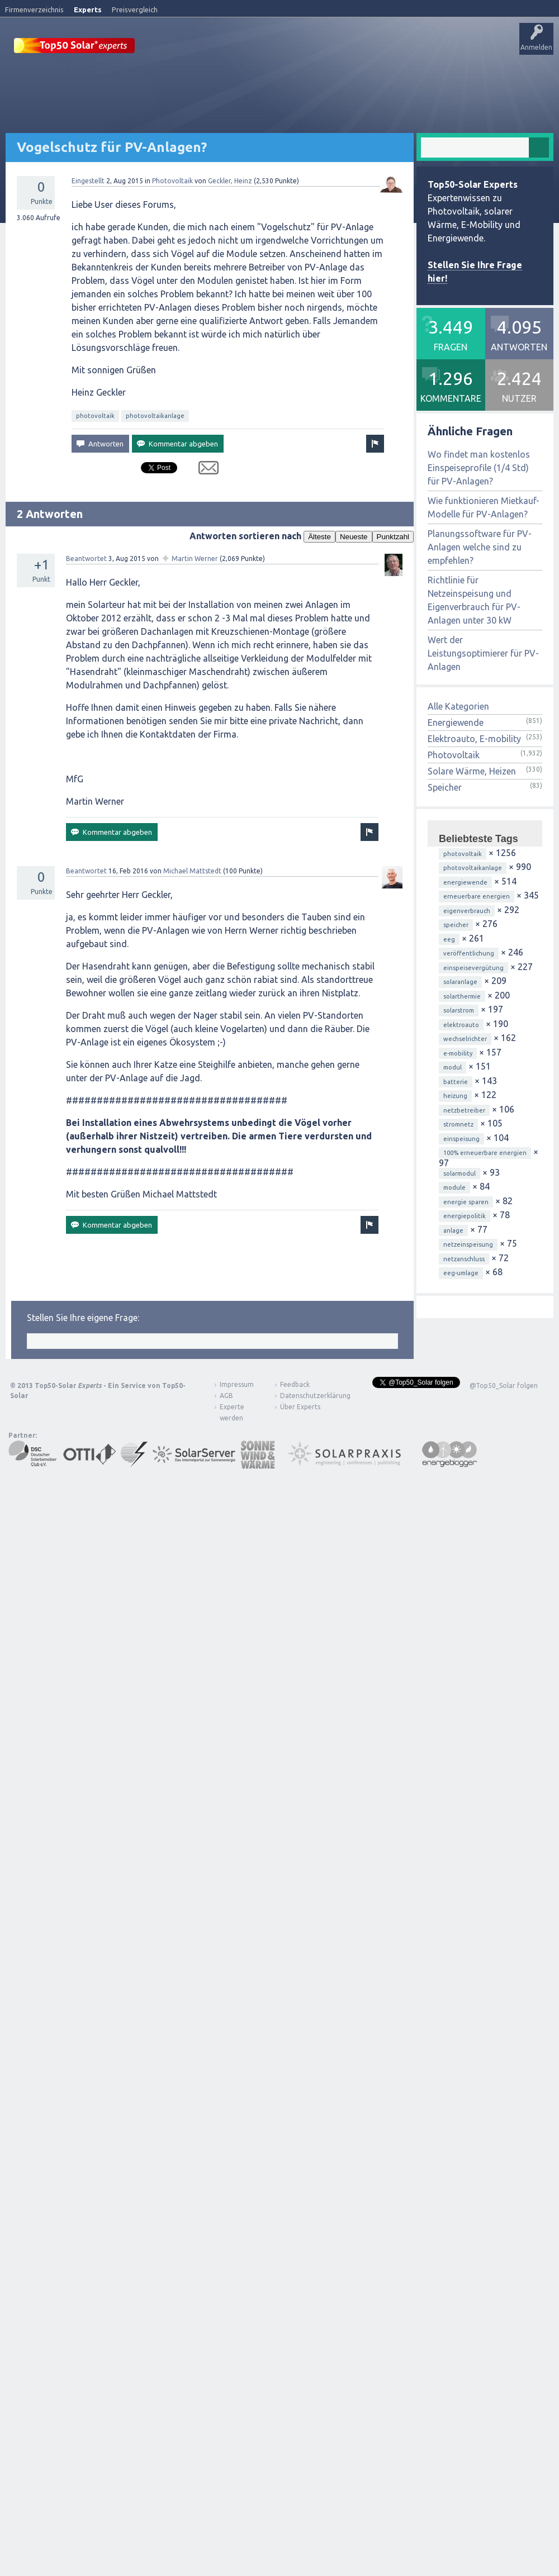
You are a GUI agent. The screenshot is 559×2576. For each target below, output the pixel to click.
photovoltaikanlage (155, 446)
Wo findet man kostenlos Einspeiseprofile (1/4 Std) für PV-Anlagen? (479, 498)
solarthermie (462, 1027)
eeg (449, 970)
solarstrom (458, 1041)
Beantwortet (86, 589)
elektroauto (461, 1055)
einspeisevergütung (473, 998)
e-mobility (457, 1084)
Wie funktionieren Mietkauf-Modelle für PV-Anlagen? (483, 538)
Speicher (445, 818)
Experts (88, 9)
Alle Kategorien (458, 737)
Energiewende (456, 753)
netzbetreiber (464, 1141)
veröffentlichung (468, 984)
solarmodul (459, 1204)
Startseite (26, 80)
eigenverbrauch (466, 941)
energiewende (465, 913)
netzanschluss (464, 1289)
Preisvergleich (135, 9)
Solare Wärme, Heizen (472, 802)
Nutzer (294, 80)
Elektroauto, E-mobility (474, 769)
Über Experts (416, 80)
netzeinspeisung (468, 1275)
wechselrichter (465, 1069)
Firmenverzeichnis (34, 9)
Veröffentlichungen (84, 80)
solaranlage (460, 1012)
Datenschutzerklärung (307, 1426)
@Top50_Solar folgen (504, 1416)
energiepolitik (464, 1246)
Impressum (237, 1415)
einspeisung (461, 1169)
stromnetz (458, 1155)
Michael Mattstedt (192, 901)
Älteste (319, 567)
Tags (258, 80)
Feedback (295, 1415)
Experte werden (232, 1443)
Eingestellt (88, 211)
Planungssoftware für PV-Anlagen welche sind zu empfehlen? (480, 577)
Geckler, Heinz (230, 211)
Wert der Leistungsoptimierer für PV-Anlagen (483, 684)
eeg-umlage (461, 1303)
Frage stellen (337, 80)
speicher (455, 955)
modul (452, 1098)
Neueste (354, 567)
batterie (455, 1112)
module (454, 1218)
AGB (226, 1426)
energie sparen (466, 1232)
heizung (455, 1126)
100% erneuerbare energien (485, 1183)
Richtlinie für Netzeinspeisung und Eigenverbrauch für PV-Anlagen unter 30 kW (474, 631)
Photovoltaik (172, 211)
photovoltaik (95, 446)
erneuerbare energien (476, 927)
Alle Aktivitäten (151, 80)
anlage (453, 1261)
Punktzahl (393, 567)
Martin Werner (195, 589)
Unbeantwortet (211, 80)
